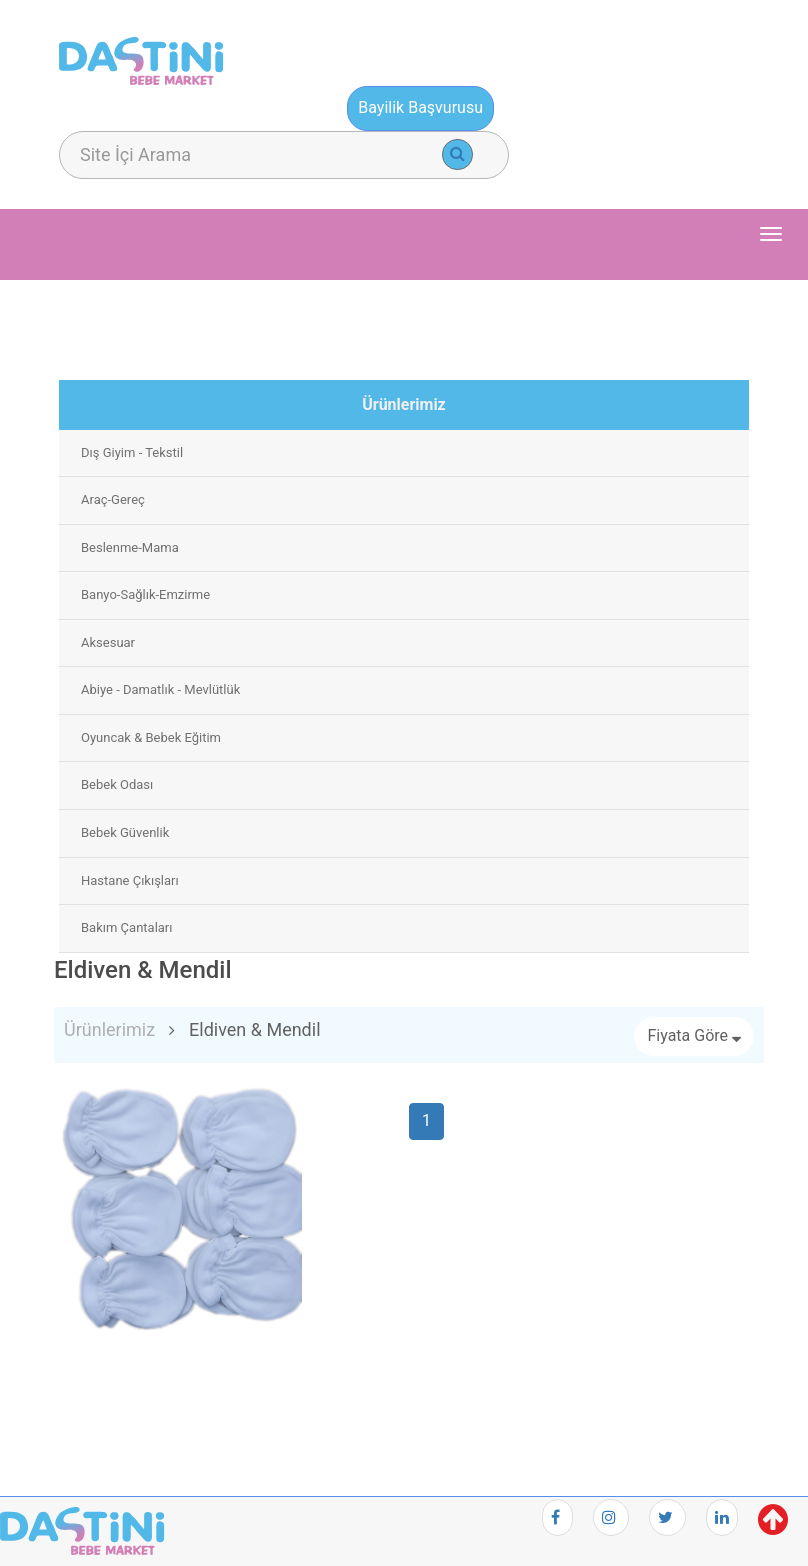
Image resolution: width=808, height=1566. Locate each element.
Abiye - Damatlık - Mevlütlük (160, 689)
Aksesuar (108, 642)
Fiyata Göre (694, 1035)
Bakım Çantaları (127, 927)
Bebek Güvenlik (125, 832)
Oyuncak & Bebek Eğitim (151, 737)
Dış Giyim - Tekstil (132, 452)
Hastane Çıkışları (130, 880)
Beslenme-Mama (130, 547)
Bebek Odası (117, 784)
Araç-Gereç (113, 499)
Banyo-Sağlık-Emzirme (145, 594)
